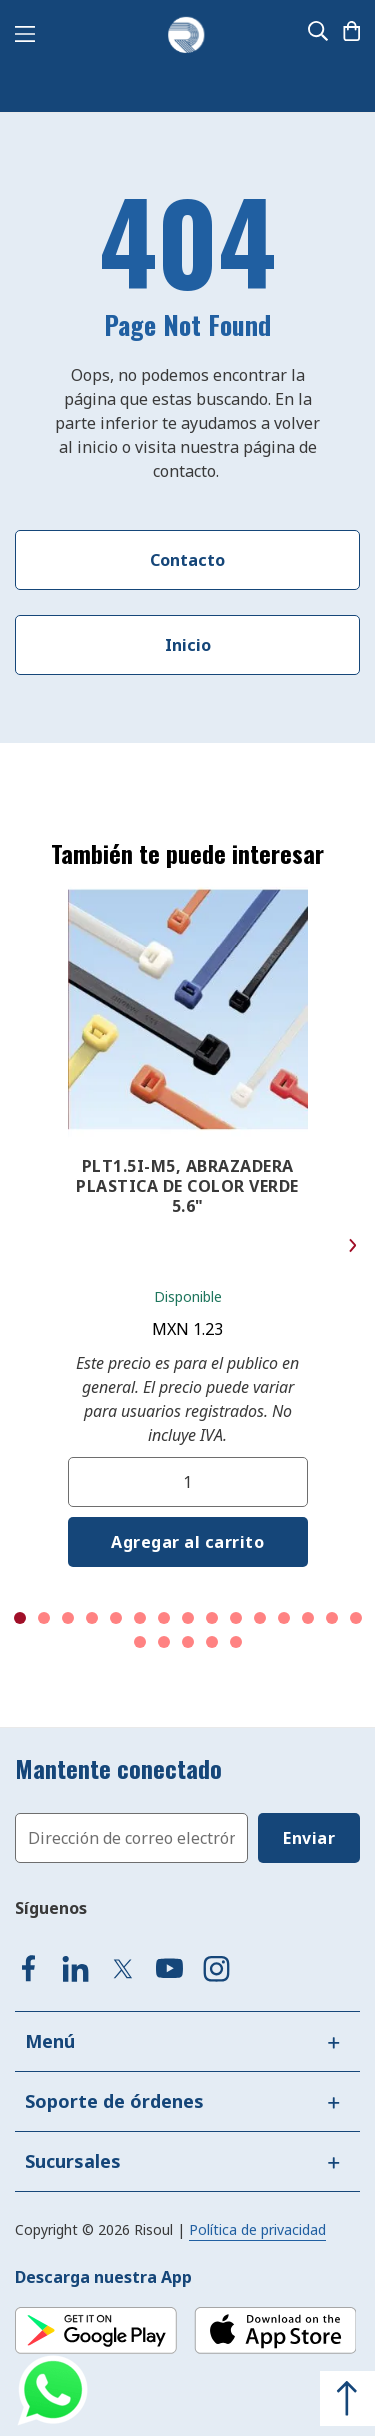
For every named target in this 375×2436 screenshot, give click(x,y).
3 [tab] (68, 1618)
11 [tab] (260, 1618)
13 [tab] (308, 1618)
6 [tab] (140, 1618)
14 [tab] (332, 1618)
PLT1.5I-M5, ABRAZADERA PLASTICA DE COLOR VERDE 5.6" (187, 1186)
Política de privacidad (257, 2229)
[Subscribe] (309, 1838)
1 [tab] (20, 1618)
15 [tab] (356, 1618)
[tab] (187, 2041)
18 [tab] (188, 1642)
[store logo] (186, 36)
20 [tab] (236, 1642)
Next (352, 1245)
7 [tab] (164, 1618)
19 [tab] (212, 1642)
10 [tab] (236, 1618)
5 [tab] (116, 1618)
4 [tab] (92, 1618)
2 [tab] (44, 1618)
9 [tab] (212, 1618)
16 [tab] (140, 1642)
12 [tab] (284, 1618)
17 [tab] (164, 1642)
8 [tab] (188, 1618)
